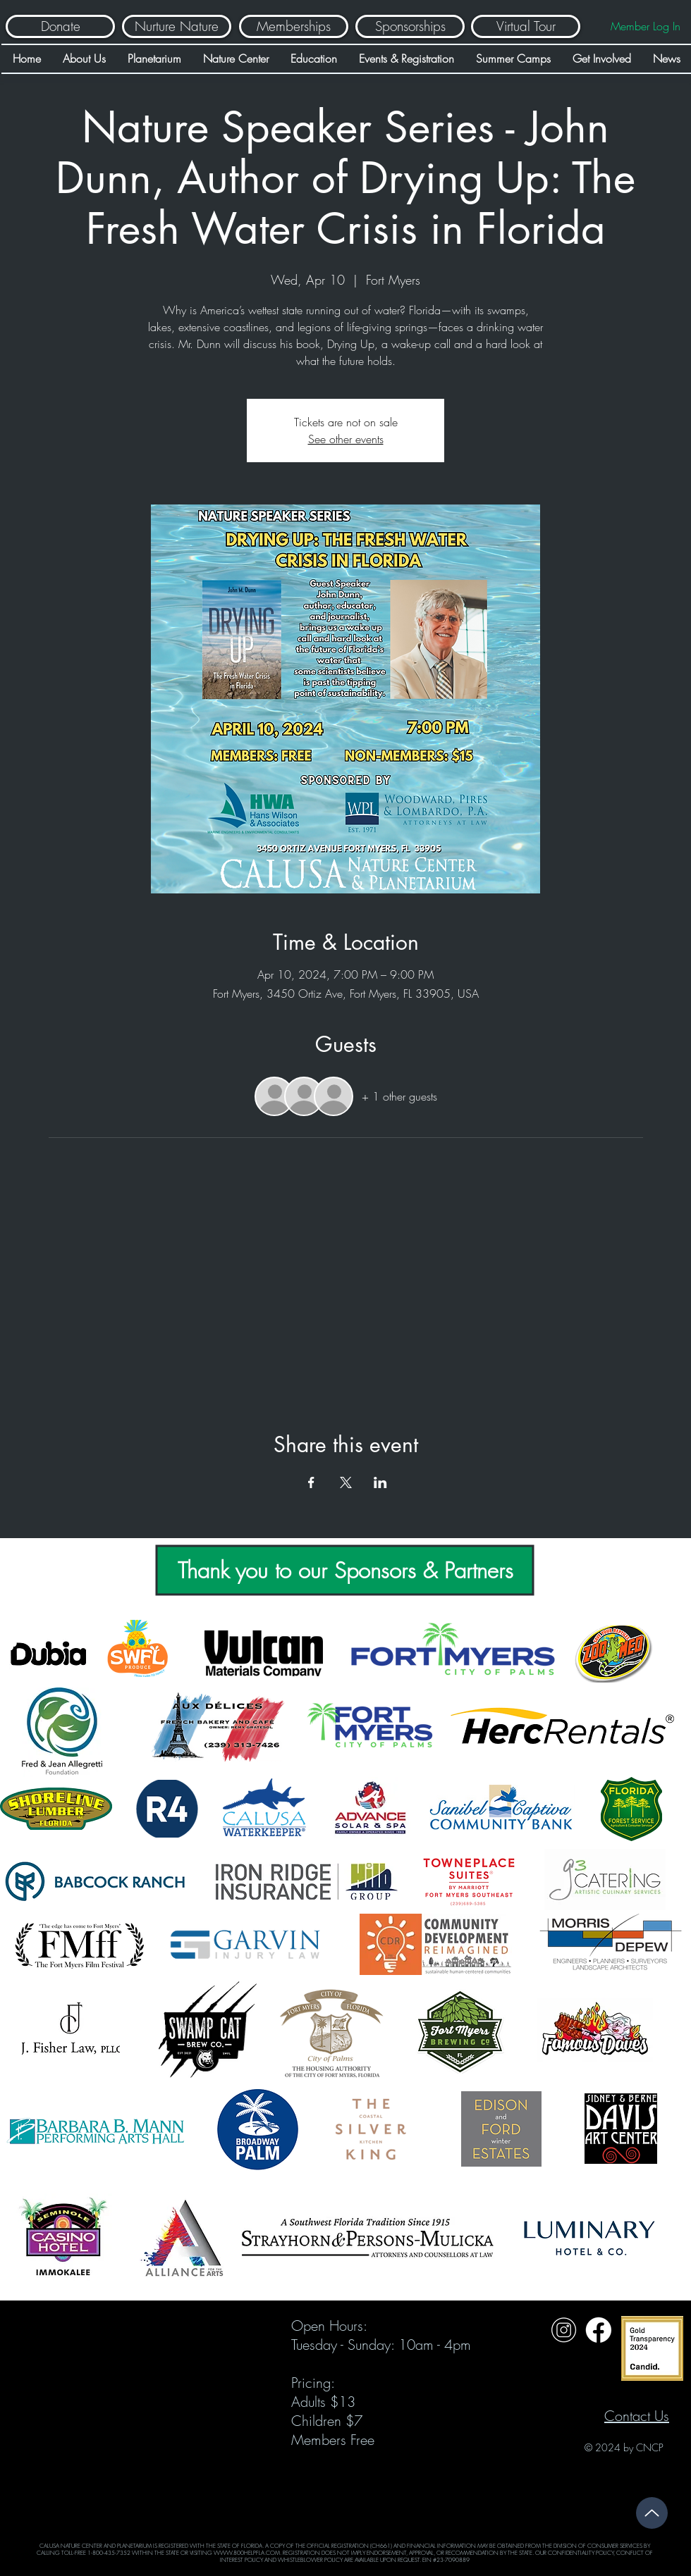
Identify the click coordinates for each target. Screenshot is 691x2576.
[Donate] (60, 26)
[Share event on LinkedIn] (380, 1482)
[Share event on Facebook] (311, 1482)
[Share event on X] (346, 1482)
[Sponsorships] (410, 26)
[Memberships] (293, 26)
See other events (346, 439)
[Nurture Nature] (176, 26)
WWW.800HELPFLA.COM (247, 2552)
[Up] (652, 2513)
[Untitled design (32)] (563, 2329)
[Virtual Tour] (525, 26)
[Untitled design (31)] (598, 2329)
